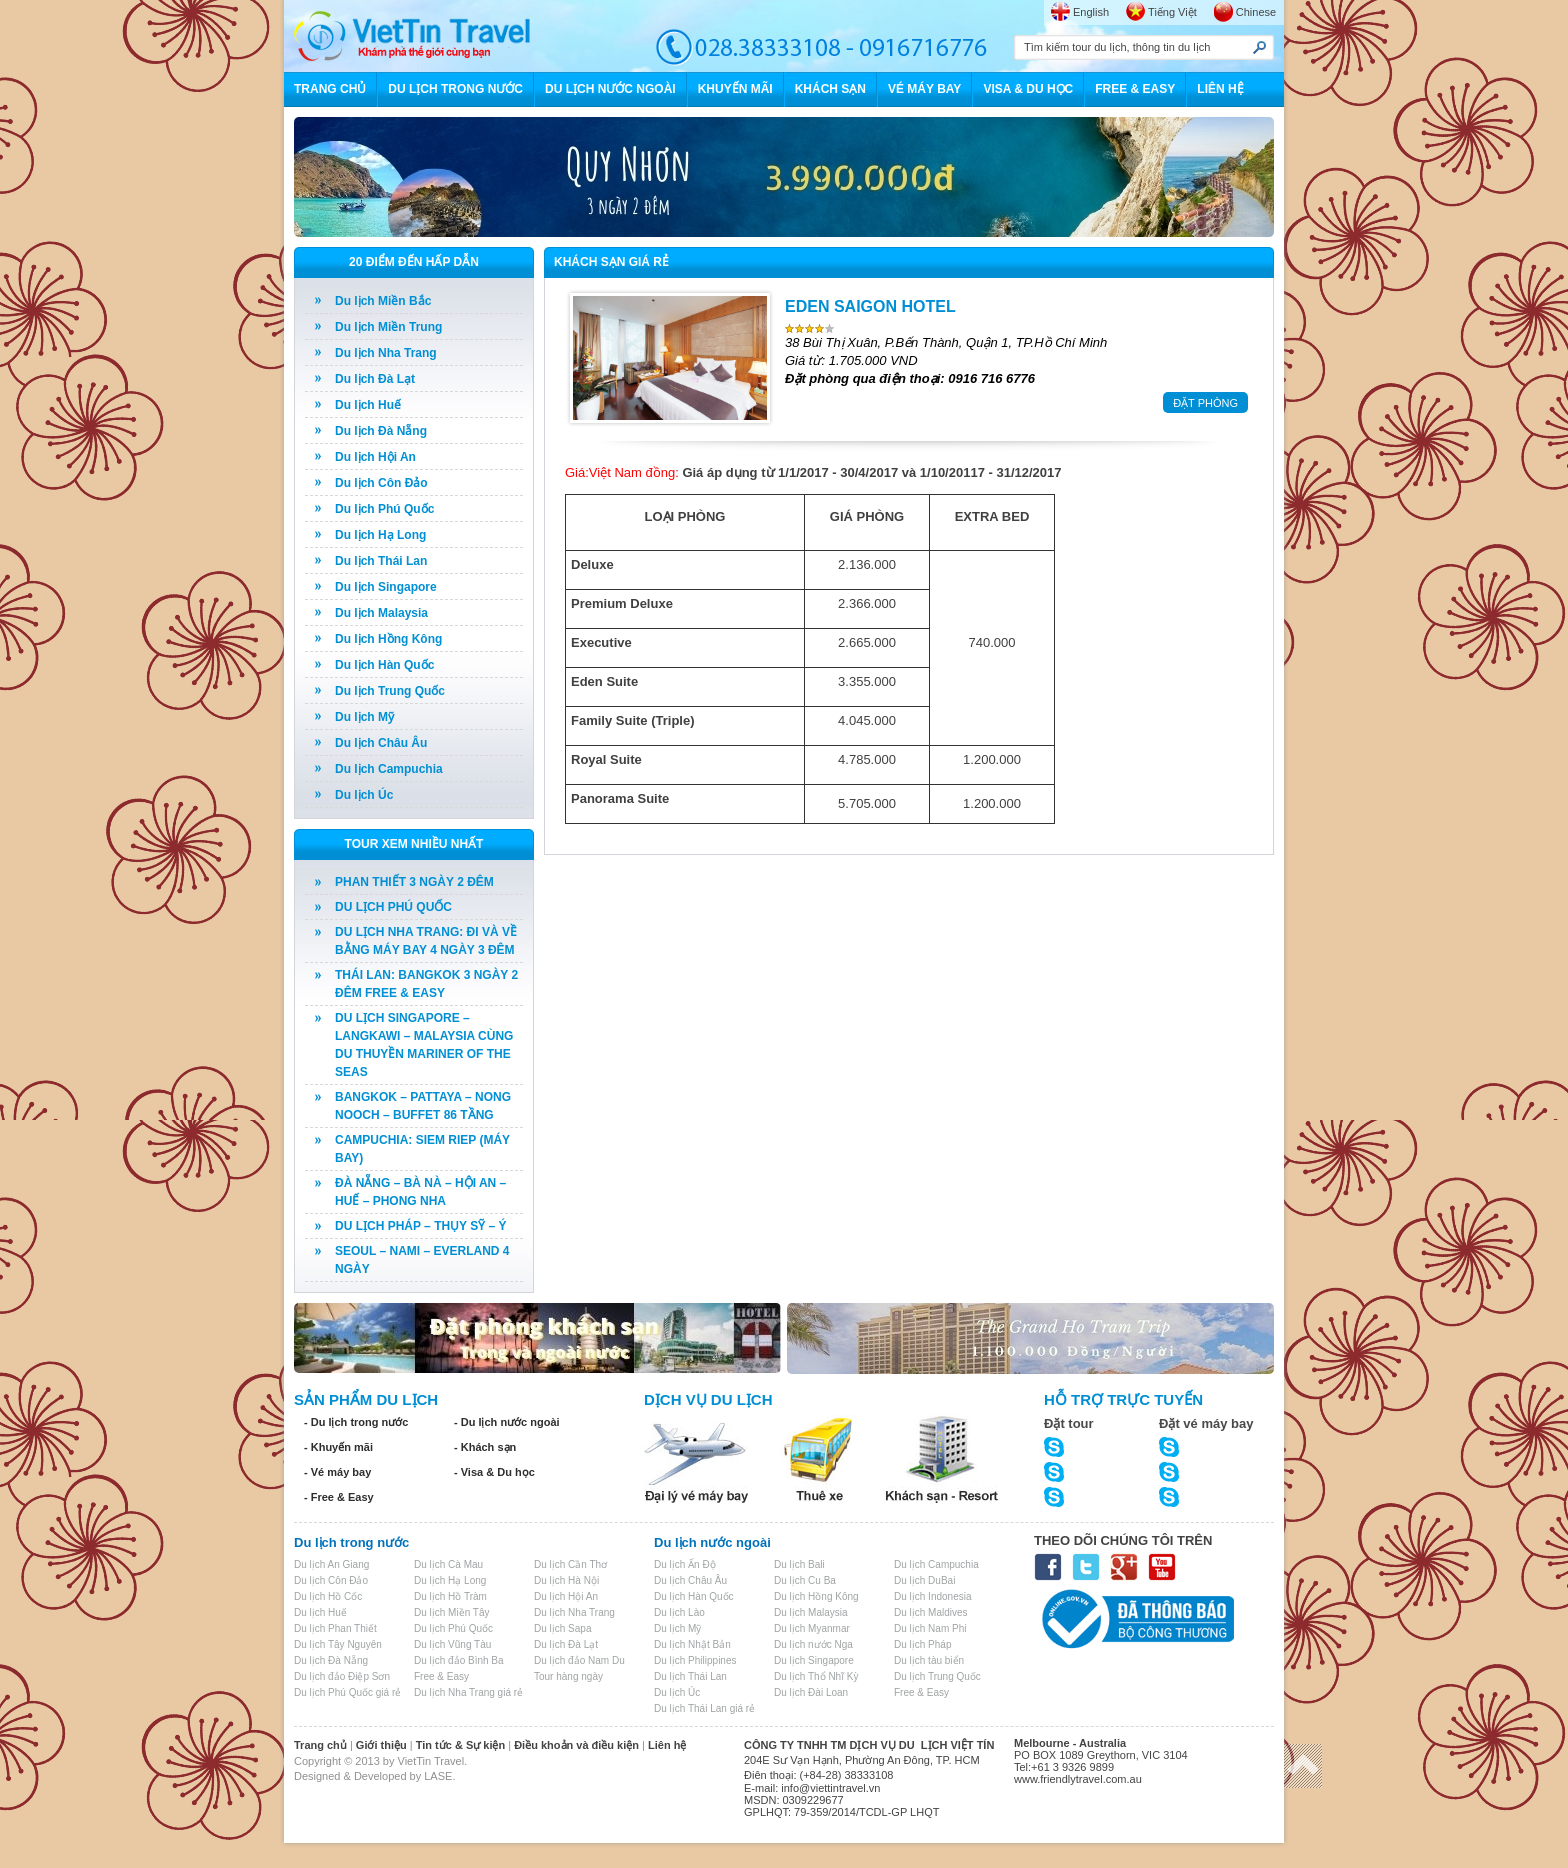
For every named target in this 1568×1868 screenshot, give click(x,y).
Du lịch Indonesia (933, 1596)
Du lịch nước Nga (813, 1644)
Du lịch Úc (364, 795)
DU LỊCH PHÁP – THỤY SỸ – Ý (421, 1226)
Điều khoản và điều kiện (576, 1745)
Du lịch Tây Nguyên (338, 1644)
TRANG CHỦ (330, 89)
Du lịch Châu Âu (381, 743)
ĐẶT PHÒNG (1205, 403)
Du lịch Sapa (562, 1628)
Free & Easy (441, 1676)
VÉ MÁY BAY (924, 89)
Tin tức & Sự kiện (460, 1745)
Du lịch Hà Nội (566, 1580)
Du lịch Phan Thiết (335, 1628)
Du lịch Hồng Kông (388, 639)
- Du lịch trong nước (356, 1422)
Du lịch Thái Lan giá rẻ (704, 1708)
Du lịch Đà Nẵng (381, 431)
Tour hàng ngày (568, 1676)
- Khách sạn (485, 1447)
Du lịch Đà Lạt (375, 379)
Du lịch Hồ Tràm (450, 1596)
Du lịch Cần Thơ (570, 1564)
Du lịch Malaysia (381, 613)
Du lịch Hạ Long (380, 535)
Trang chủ (320, 1745)
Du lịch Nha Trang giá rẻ (468, 1692)
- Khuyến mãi (338, 1447)
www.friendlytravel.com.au (1078, 1779)
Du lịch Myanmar (812, 1628)
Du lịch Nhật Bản (692, 1644)
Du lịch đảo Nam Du (579, 1660)
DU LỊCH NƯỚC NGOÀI (610, 89)
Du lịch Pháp (922, 1644)
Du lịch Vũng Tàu (452, 1644)
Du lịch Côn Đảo (381, 483)
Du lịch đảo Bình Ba (459, 1660)
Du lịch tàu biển (929, 1660)
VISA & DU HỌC (1028, 89)
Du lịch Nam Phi (930, 1628)
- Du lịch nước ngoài (507, 1422)
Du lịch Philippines (695, 1660)
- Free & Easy (339, 1497)
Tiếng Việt (1172, 12)
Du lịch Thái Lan (381, 561)
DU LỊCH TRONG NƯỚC (455, 89)
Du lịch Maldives (931, 1612)
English (1091, 12)
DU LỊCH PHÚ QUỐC (393, 907)
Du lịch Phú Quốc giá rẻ (347, 1692)
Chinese (1256, 12)
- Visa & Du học (494, 1472)
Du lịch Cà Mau (448, 1564)
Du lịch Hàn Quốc (384, 665)
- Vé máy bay (337, 1472)
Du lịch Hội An (375, 457)
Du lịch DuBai (924, 1580)
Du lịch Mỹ (364, 717)
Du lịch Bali (799, 1564)
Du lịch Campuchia (389, 769)
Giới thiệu (381, 1745)
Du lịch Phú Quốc (384, 509)
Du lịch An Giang (331, 1564)
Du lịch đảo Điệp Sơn (342, 1676)
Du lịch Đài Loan (811, 1692)
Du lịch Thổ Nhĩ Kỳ (816, 1676)
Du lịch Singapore (386, 587)
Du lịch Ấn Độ (685, 1564)
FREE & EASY (1135, 89)
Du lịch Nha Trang (386, 353)
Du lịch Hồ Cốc (328, 1596)
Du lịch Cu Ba (805, 1580)
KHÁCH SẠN (830, 89)
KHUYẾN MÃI (735, 89)
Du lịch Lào (679, 1612)
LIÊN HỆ (1220, 89)
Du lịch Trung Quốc (390, 691)
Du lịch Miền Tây (452, 1612)
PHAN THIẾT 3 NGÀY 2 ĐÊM (414, 882)
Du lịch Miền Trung (388, 327)
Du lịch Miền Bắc (383, 301)
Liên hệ (667, 1745)
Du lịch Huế (368, 405)
